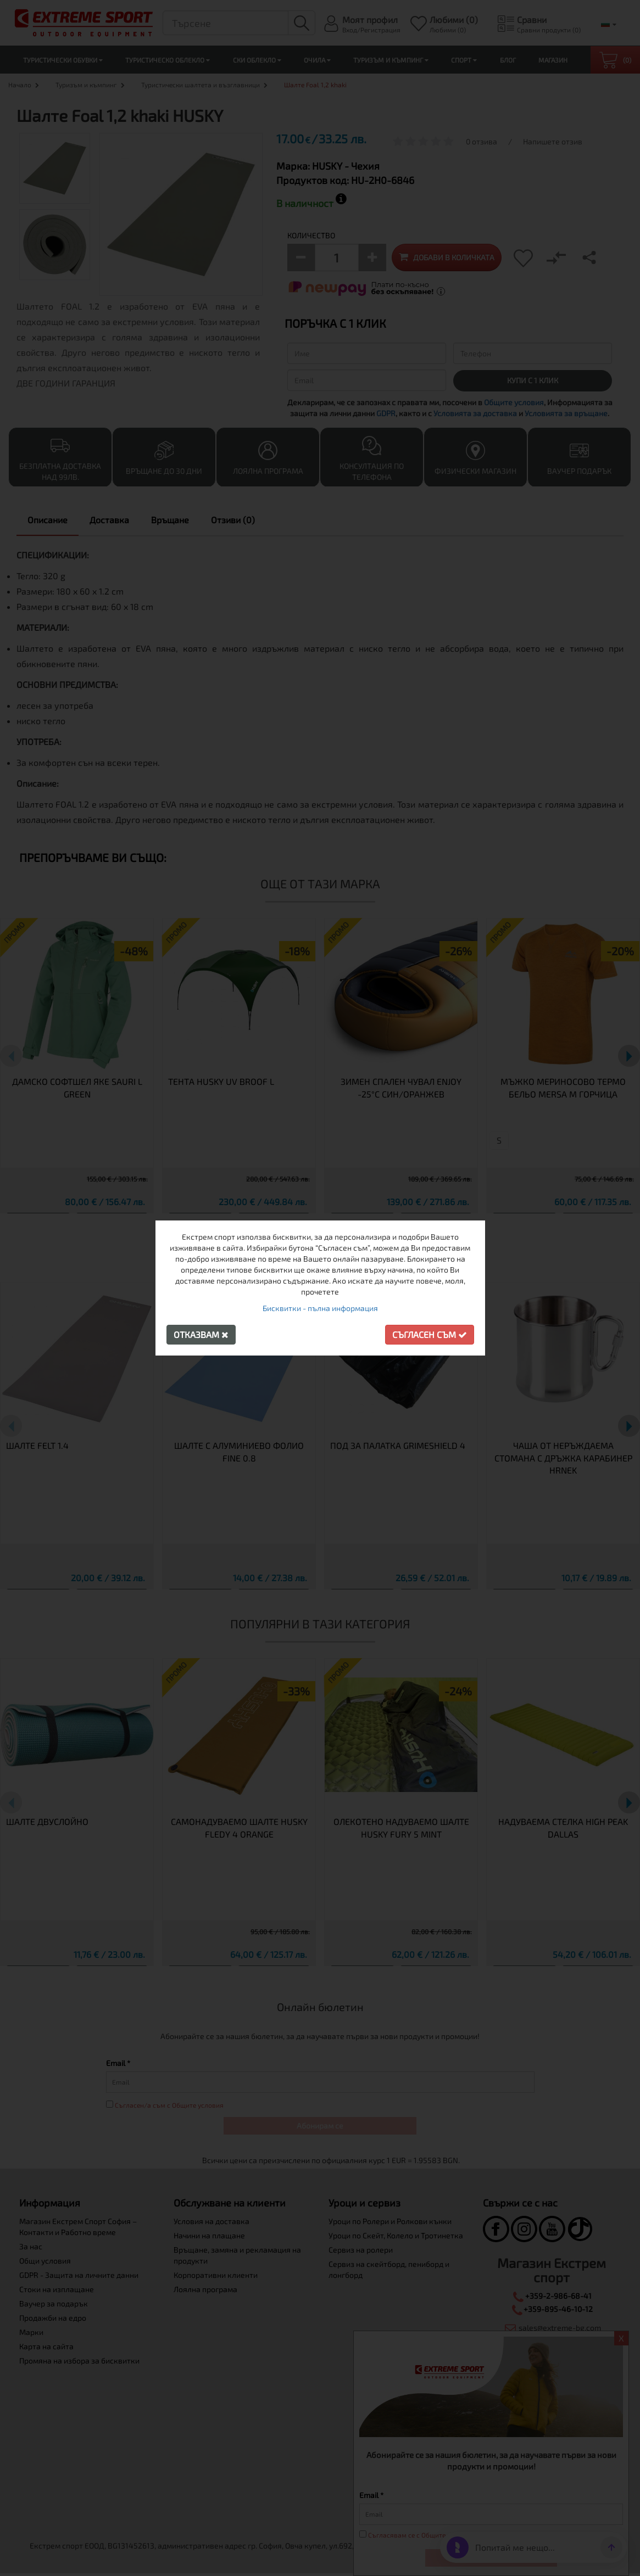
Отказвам (201, 1334)
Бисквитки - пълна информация (320, 1308)
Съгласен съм (429, 1334)
